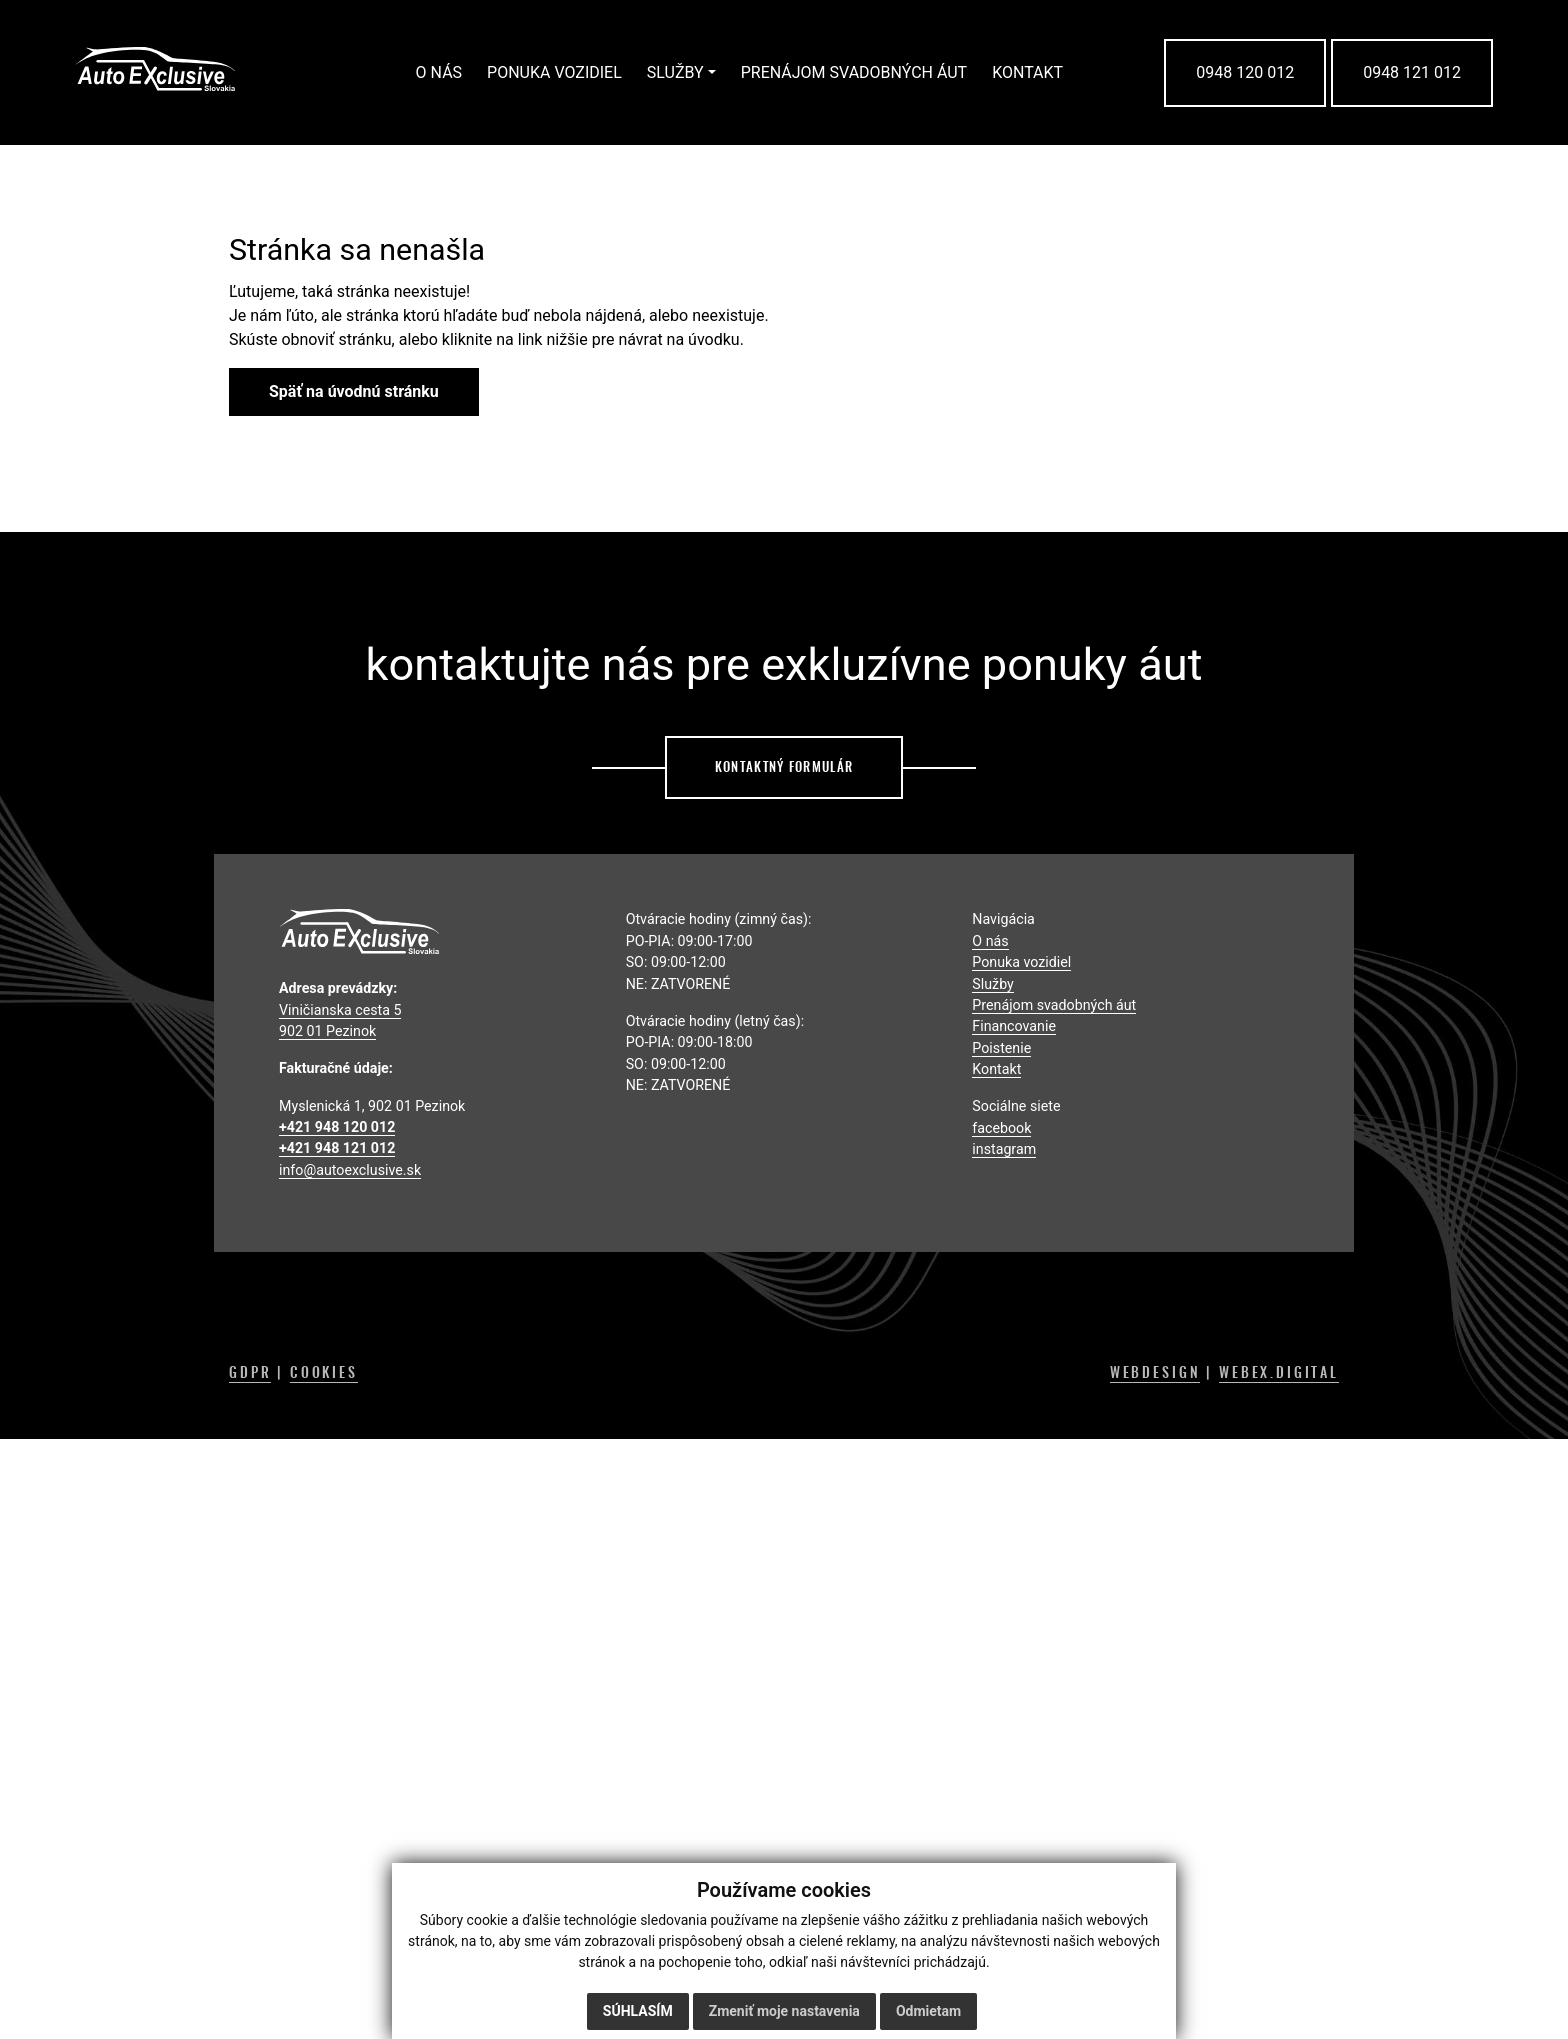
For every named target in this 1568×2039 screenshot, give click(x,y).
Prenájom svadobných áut (1054, 1005)
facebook (1001, 1128)
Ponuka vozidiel (1021, 962)
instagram (1004, 1149)
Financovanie (1014, 1026)
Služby (992, 984)
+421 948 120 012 (337, 1127)
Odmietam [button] (928, 2011)
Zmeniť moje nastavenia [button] (784, 2011)
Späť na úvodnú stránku (354, 391)
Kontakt (996, 1069)
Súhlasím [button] (638, 2011)
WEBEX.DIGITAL (1279, 1372)
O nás (990, 941)
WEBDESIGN (1155, 1372)
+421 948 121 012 (337, 1148)
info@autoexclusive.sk (350, 1170)
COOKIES (324, 1372)
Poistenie (1001, 1048)
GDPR (250, 1372)
